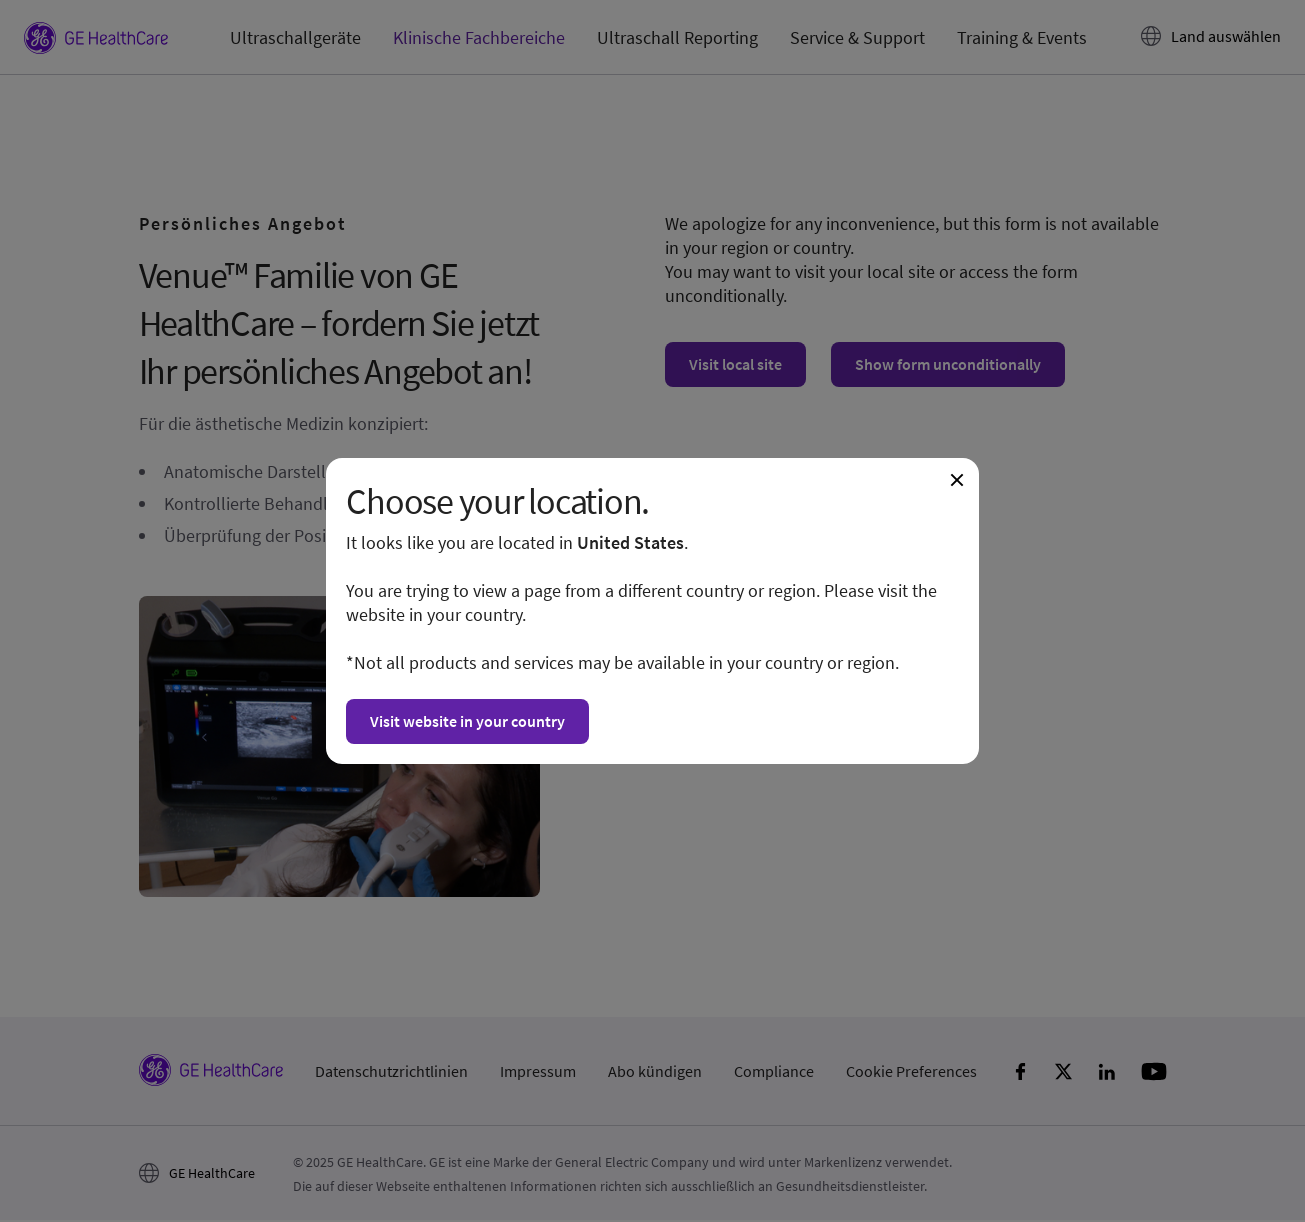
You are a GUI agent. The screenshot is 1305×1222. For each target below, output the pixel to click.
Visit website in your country (467, 721)
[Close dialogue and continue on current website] (957, 480)
